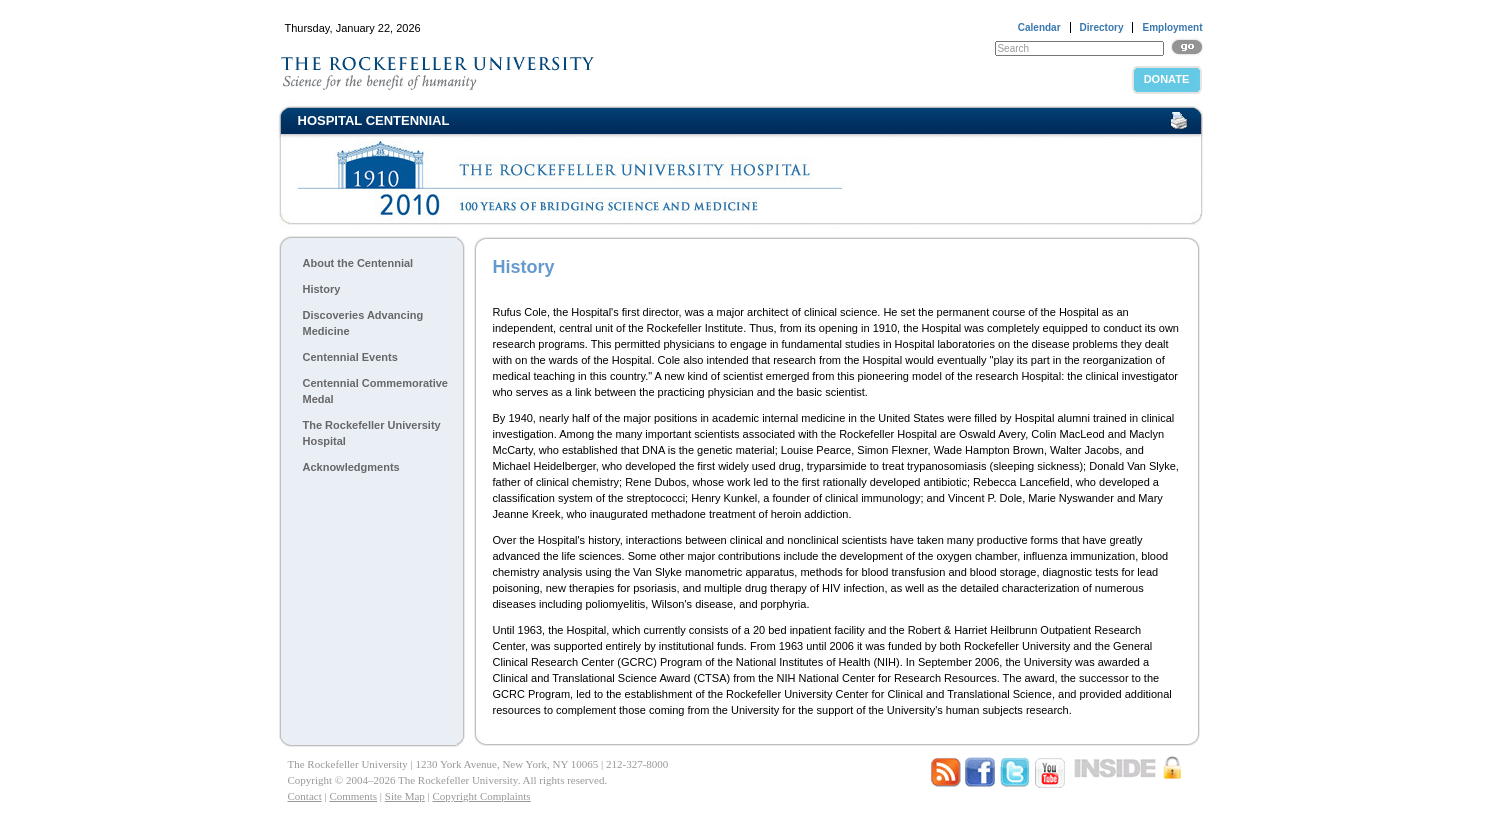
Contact (305, 796)
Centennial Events (350, 357)
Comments (353, 796)
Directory (1102, 27)
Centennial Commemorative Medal (375, 391)
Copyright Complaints (482, 796)
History (322, 289)
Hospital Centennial (374, 120)
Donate (1167, 79)
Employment (1172, 27)
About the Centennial (358, 263)
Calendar (1039, 27)
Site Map (405, 796)
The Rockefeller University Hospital (372, 433)
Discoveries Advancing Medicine (363, 323)
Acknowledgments (351, 467)
